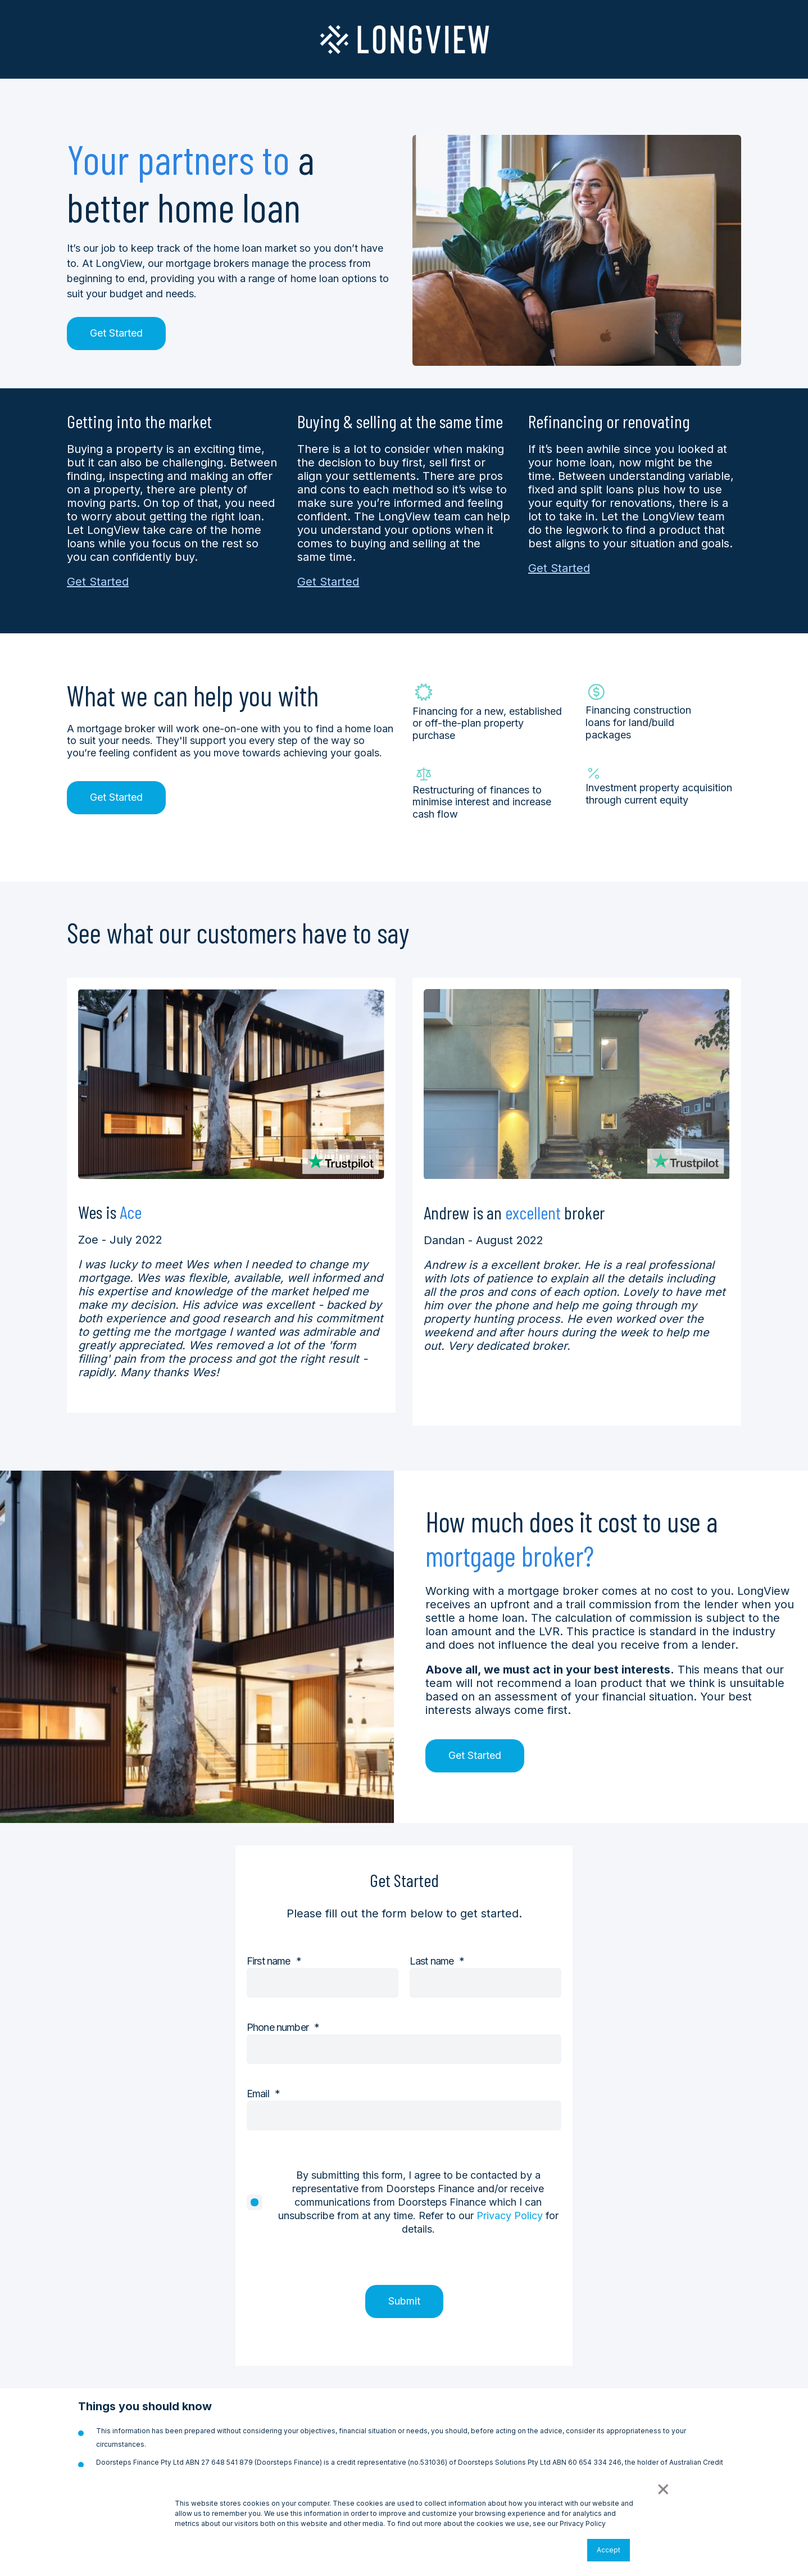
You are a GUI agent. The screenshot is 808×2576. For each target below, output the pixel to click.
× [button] (662, 2488)
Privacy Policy (509, 2215)
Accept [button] (608, 2550)
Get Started (116, 333)
